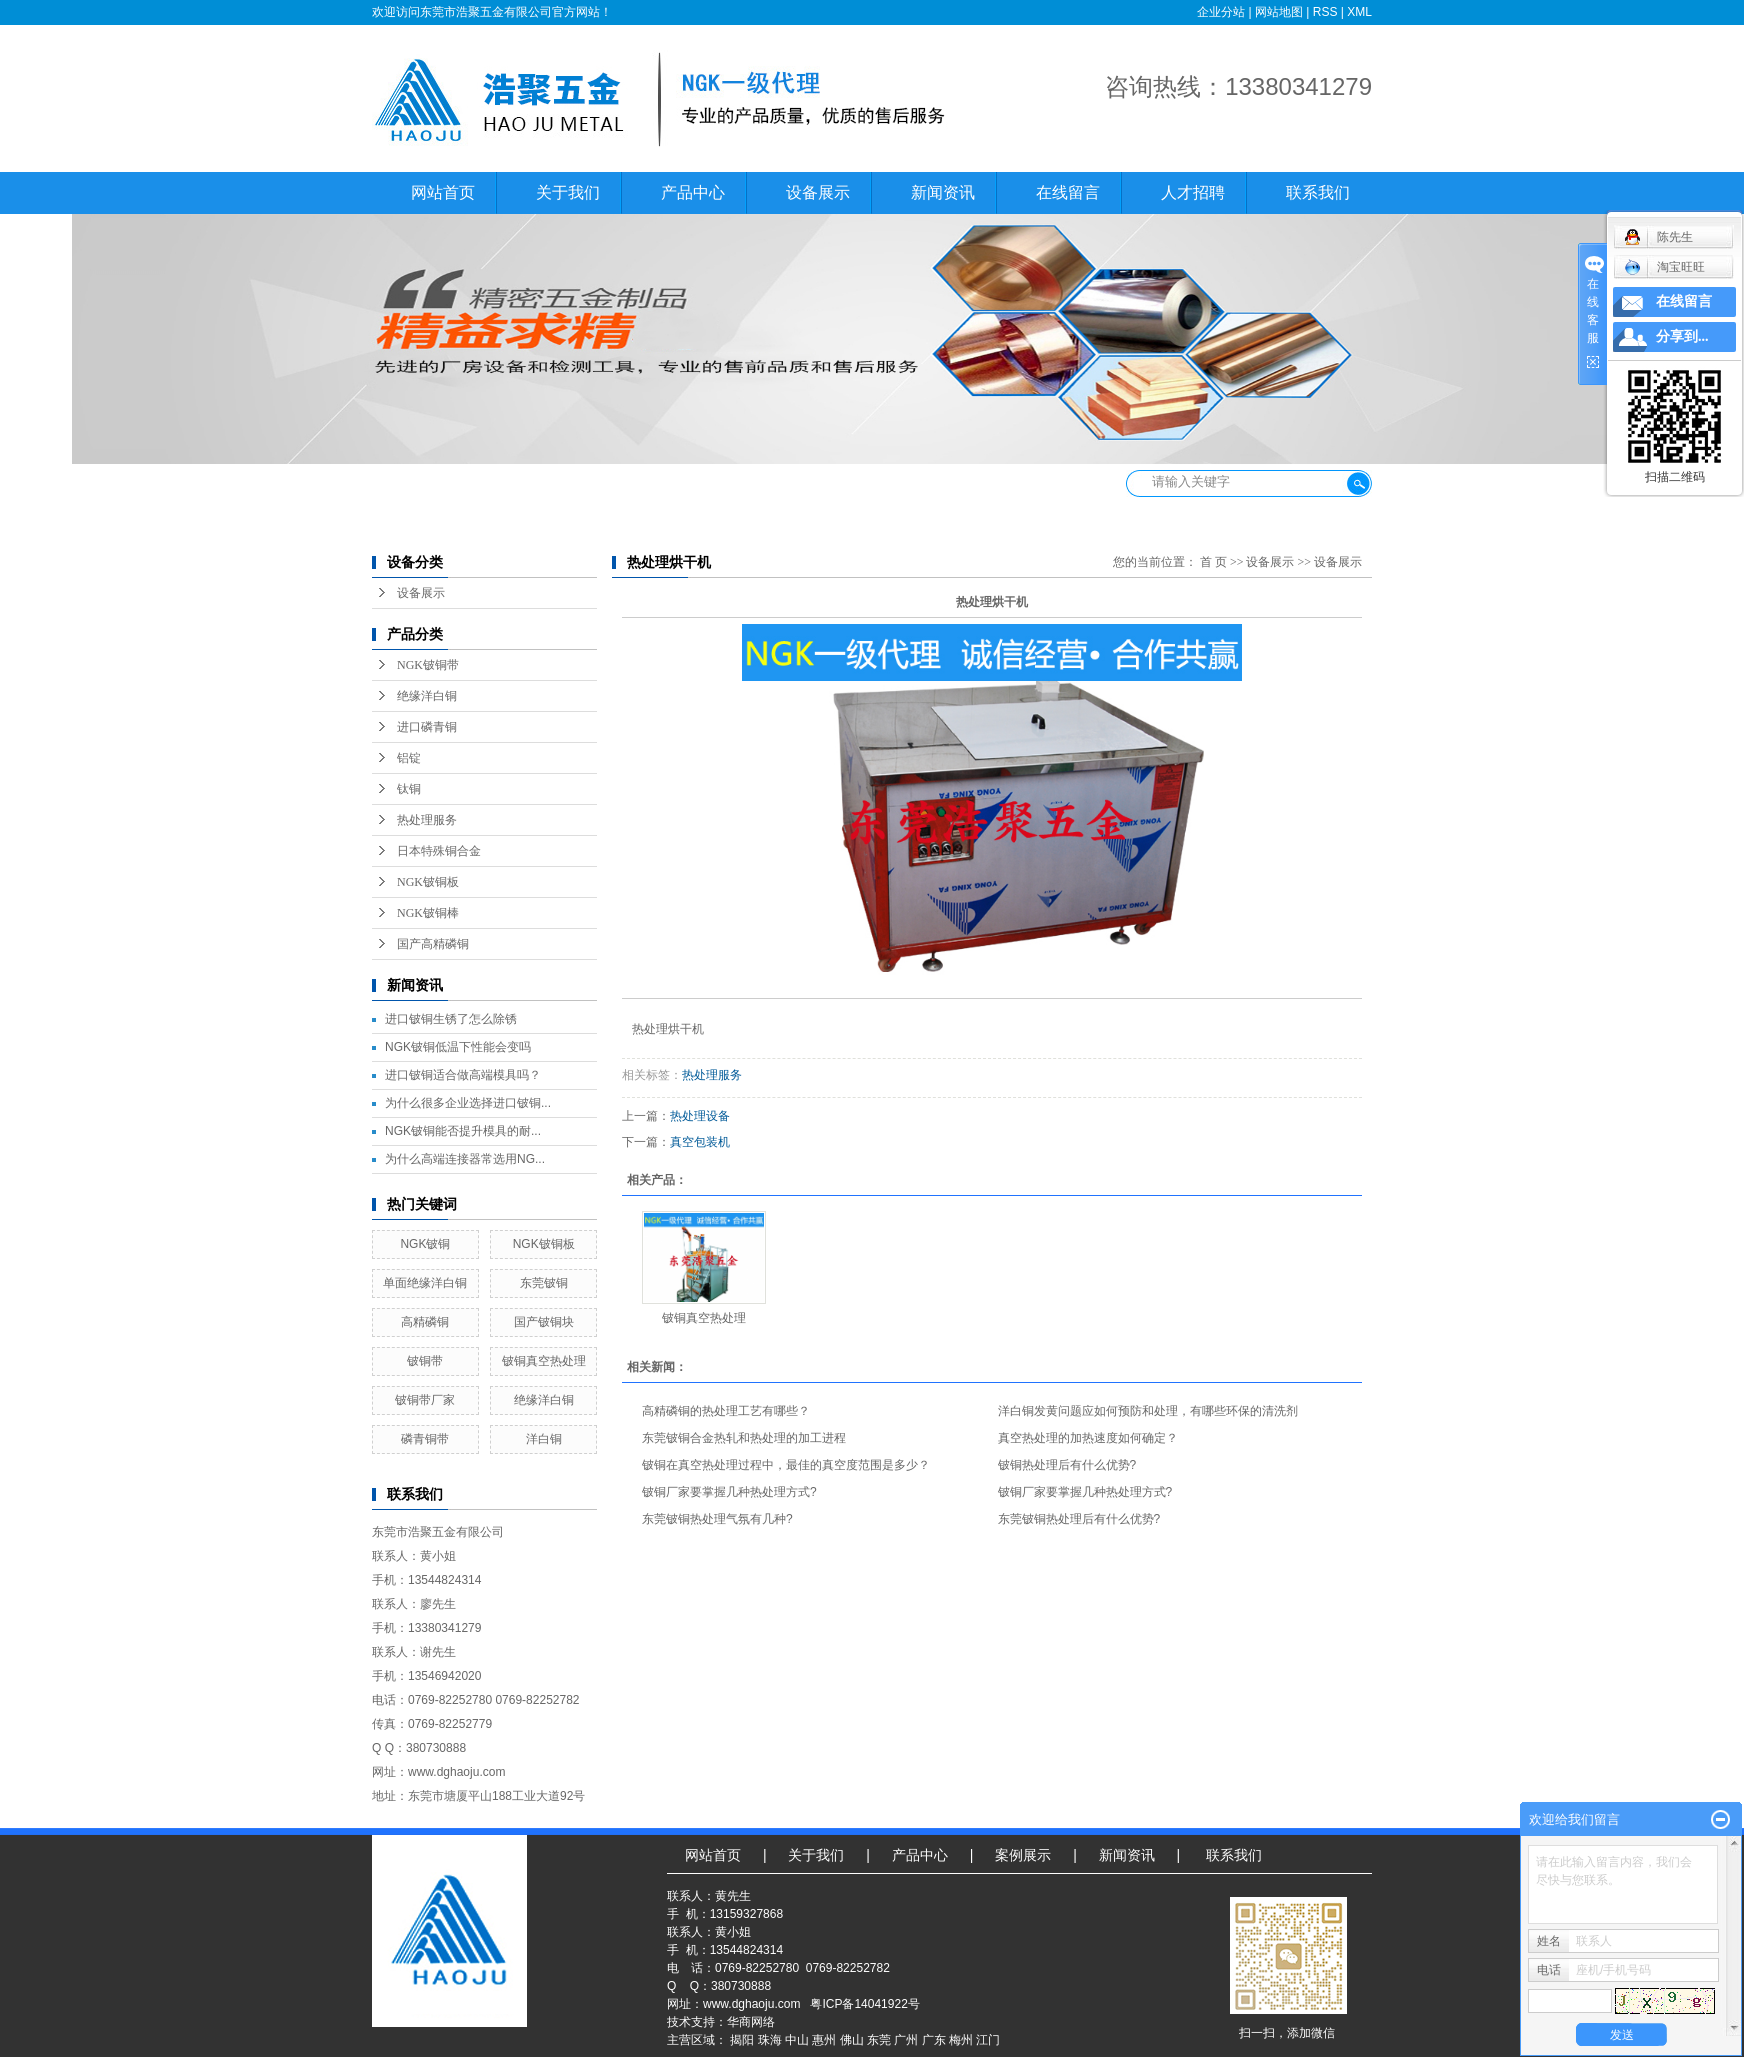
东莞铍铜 (544, 1283)
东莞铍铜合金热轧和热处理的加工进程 (744, 1438)
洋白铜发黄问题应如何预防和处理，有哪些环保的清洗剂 (1148, 1411)
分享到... (1682, 336)
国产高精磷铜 (433, 944)
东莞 (879, 2040)
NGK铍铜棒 (428, 913)
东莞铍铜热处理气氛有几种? (717, 1519)
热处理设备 (700, 1116)
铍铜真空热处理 (544, 1361)
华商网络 (751, 2022)
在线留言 (1068, 192)
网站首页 (443, 192)
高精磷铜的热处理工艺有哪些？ (726, 1411)
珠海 (770, 2040)
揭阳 (742, 2040)
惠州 (824, 2040)
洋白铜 (544, 1439)
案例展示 (1023, 1855)
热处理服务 (427, 820)
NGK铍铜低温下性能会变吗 (458, 1047)
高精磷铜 (425, 1322)
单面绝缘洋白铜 (425, 1283)
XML (1359, 12)
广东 (934, 2040)
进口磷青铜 (427, 727)
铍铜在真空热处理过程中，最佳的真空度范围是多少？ (786, 1465)
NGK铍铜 (425, 1244)
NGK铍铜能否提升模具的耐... (463, 1131)
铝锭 (409, 758)
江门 (988, 2040)
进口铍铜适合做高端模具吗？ (463, 1075)
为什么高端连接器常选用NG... (465, 1159)
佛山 (852, 2040)
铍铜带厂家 (425, 1400)
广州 (906, 2040)
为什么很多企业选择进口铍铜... (468, 1103)
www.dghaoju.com (751, 2004)
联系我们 (1318, 192)
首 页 (1213, 562)
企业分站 (1221, 12)
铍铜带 (425, 1361)
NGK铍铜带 (428, 665)
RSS (1325, 12)
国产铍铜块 (544, 1322)
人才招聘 (1193, 192)
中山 (797, 2040)
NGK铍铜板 (428, 882)
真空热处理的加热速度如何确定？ (1088, 1438)
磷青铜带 (425, 1439)
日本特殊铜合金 (439, 851)
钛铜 (409, 789)
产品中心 (693, 192)
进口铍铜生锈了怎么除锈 (451, 1019)
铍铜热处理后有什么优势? (1067, 1465)
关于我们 (568, 192)
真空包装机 (700, 1142)
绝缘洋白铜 (427, 696)
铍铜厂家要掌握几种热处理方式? (729, 1492)
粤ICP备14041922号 (864, 2004)
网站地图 (1279, 12)
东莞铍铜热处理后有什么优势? (1079, 1519)
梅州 (961, 2040)
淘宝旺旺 (1664, 267)
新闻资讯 (943, 192)
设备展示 (818, 192)
